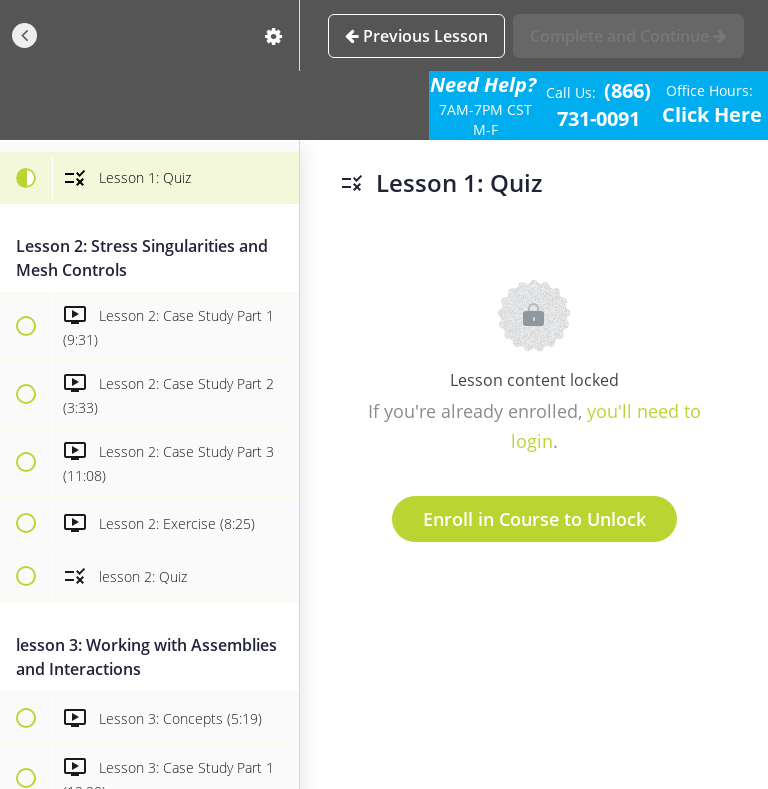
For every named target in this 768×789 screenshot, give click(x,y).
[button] (25, 35)
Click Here (712, 114)
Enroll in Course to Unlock (534, 519)
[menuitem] (274, 35)
